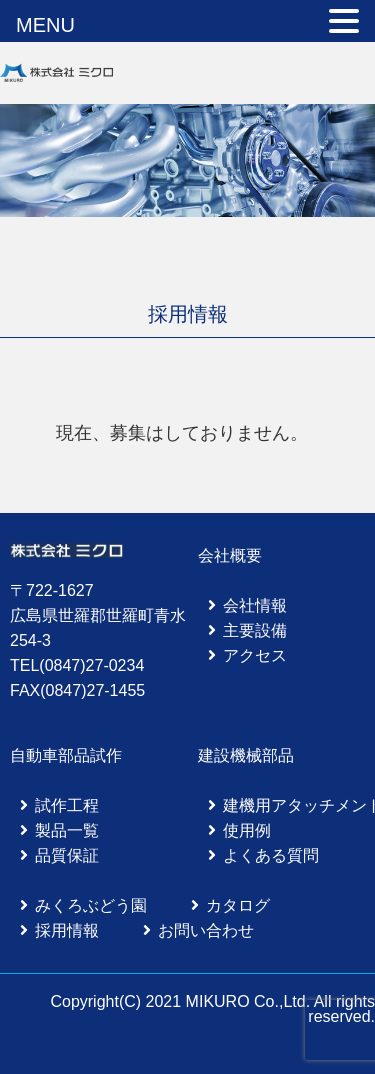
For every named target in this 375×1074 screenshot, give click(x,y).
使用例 (247, 830)
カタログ (238, 905)
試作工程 (67, 805)
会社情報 (255, 605)
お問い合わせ (206, 930)
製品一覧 (67, 830)
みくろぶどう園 (91, 905)
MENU (45, 25)
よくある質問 (271, 855)
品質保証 (67, 855)
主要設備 (255, 630)
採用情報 (67, 930)
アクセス (255, 655)
